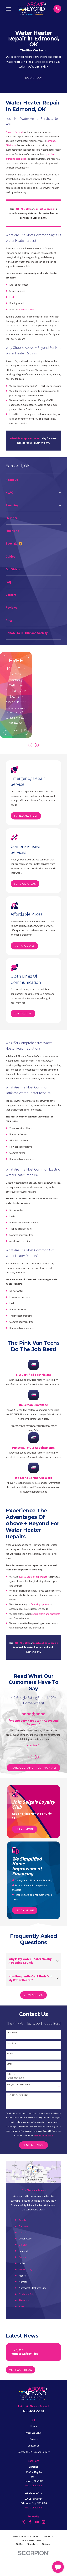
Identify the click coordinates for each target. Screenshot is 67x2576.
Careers (34, 2439)
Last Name (12, 2043)
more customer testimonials (33, 1767)
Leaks (12, 297)
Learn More (24, 1829)
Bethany (23, 2226)
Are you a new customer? (19, 2084)
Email (16, 730)
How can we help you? (17, 2095)
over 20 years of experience (33, 1576)
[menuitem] (31, 479)
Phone (10, 2053)
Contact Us (23, 1013)
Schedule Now (25, 815)
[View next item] (37, 745)
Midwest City (25, 2269)
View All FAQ (33, 1994)
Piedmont (24, 2300)
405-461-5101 (34, 2411)
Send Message (33, 2145)
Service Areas (25, 883)
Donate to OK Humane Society (34, 2451)
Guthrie (22, 2257)
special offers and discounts (45, 1613)
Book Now (33, 77)
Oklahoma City (26, 2294)
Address (11, 2074)
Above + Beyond (14, 132)
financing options (40, 1604)
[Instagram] (43, 2522)
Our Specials (24, 945)
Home (33, 2426)
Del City (23, 2244)
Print (26, 730)
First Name (12, 2032)
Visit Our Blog (20, 2369)
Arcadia (22, 2220)
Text (5, 730)
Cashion (23, 2232)
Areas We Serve (33, 2432)
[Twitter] (23, 2522)
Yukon (22, 2306)
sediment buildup (26, 309)
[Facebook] (30, 2522)
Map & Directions (33, 2485)
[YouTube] (37, 2522)
